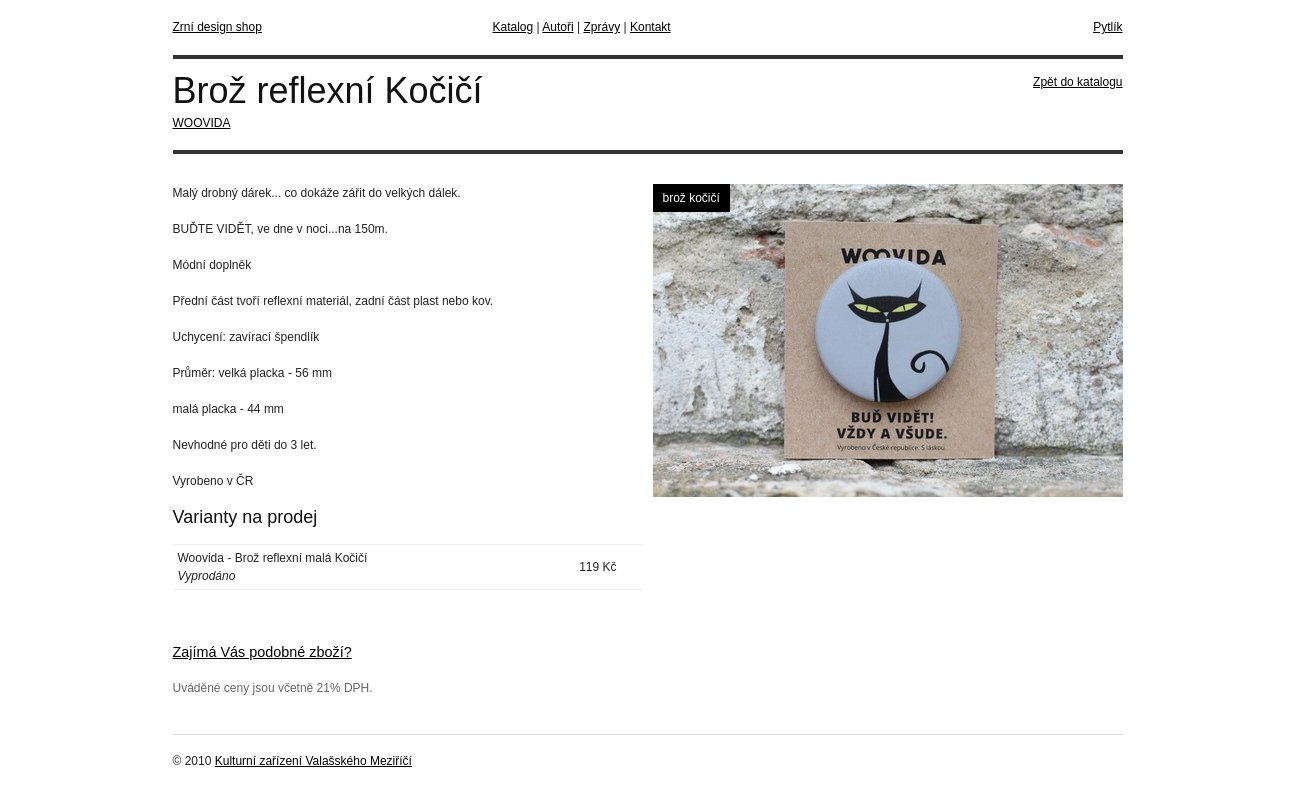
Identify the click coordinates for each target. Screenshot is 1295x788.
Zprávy (601, 27)
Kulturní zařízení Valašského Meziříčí (313, 761)
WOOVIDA (202, 123)
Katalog (513, 27)
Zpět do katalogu (1077, 82)
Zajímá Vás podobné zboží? (262, 652)
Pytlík (1107, 27)
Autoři (557, 27)
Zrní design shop (217, 27)
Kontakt (650, 27)
